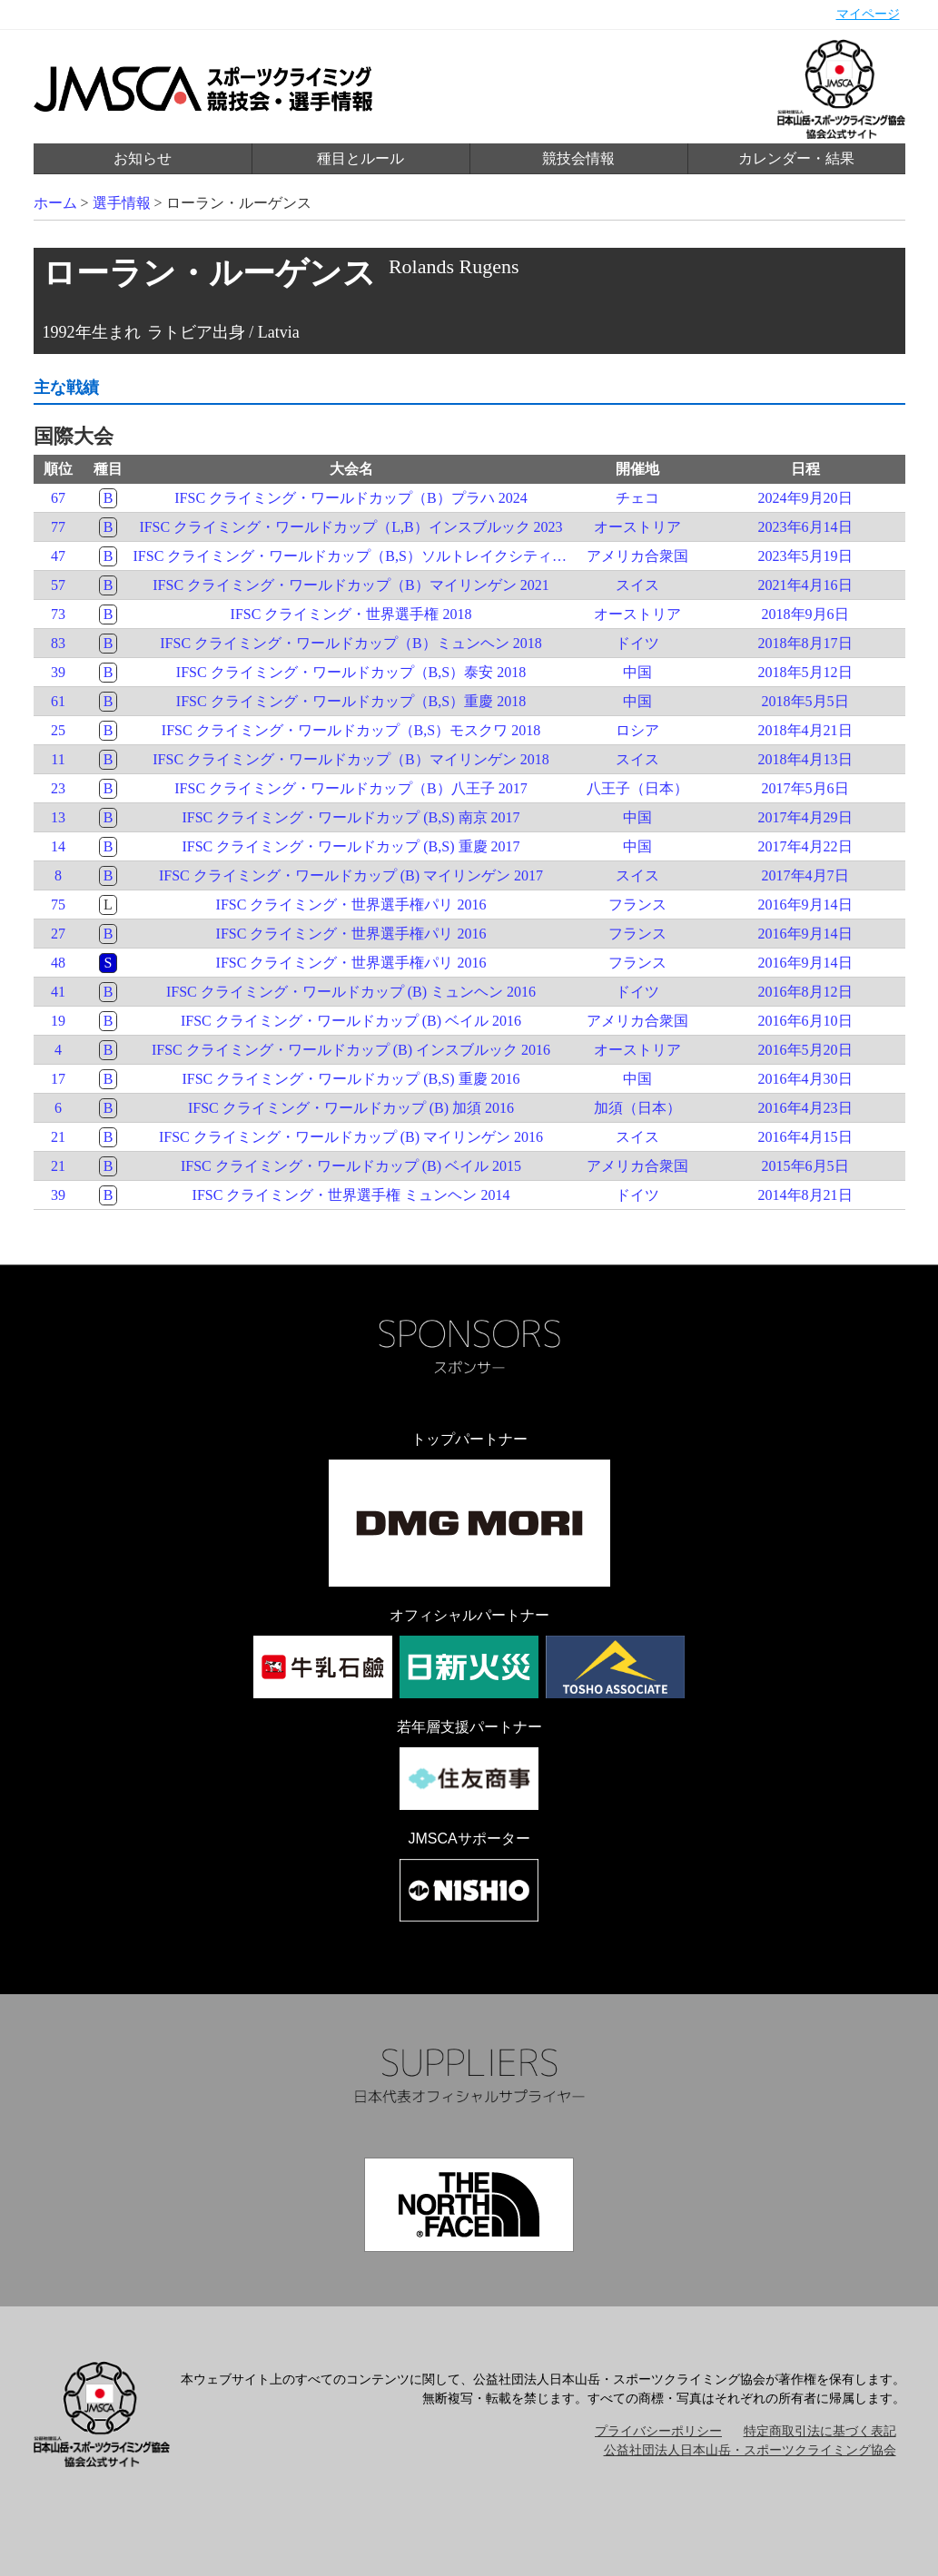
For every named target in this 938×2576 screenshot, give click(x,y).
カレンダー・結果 (796, 158)
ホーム (55, 203)
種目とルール (360, 158)
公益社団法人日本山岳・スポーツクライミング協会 (750, 2450)
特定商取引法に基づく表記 (820, 2431)
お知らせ (143, 158)
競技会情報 (578, 158)
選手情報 (122, 203)
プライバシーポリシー (658, 2431)
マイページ (868, 14)
